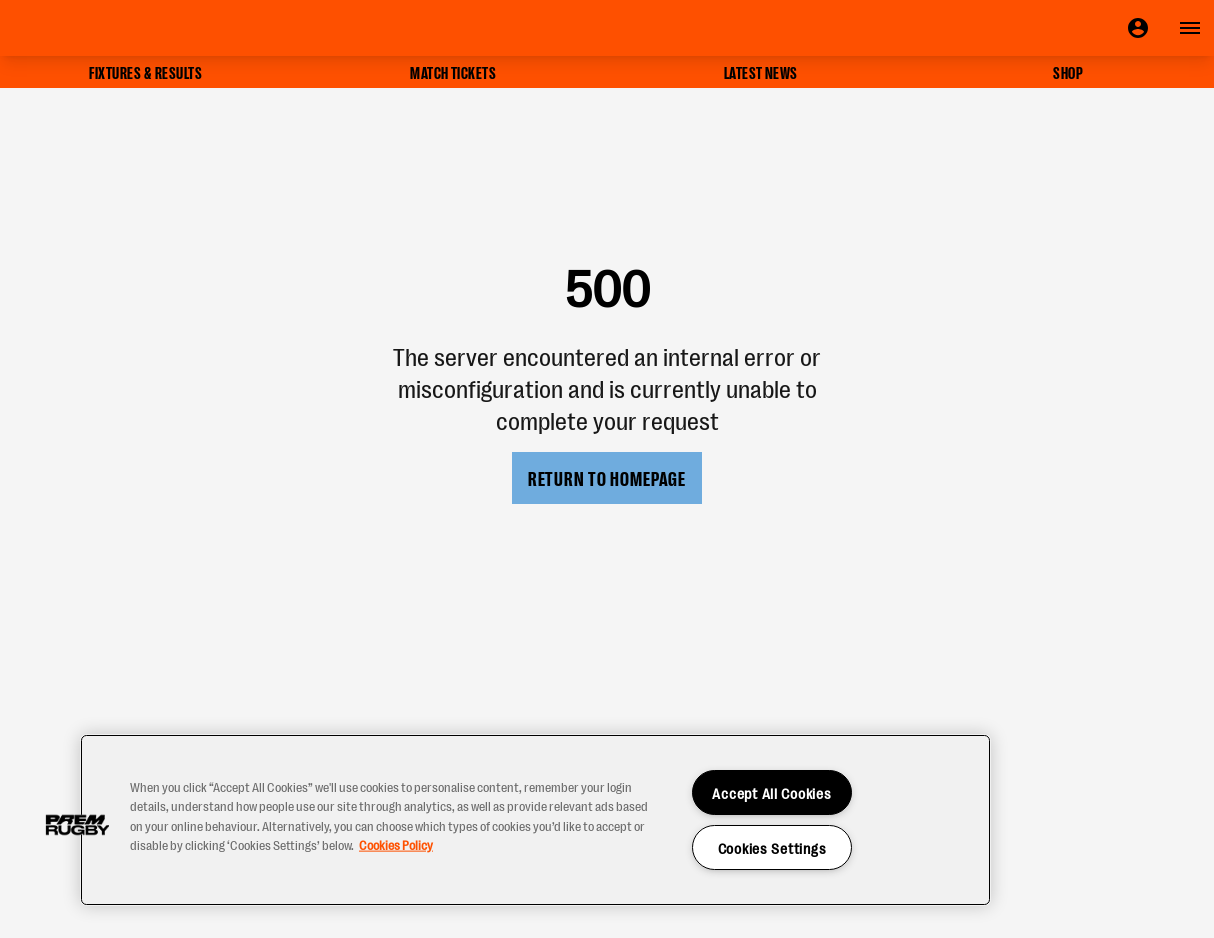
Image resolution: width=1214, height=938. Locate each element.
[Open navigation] (1190, 28)
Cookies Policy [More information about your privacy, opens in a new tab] (396, 843)
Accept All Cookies (771, 792)
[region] (535, 820)
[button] (77, 825)
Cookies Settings (772, 847)
